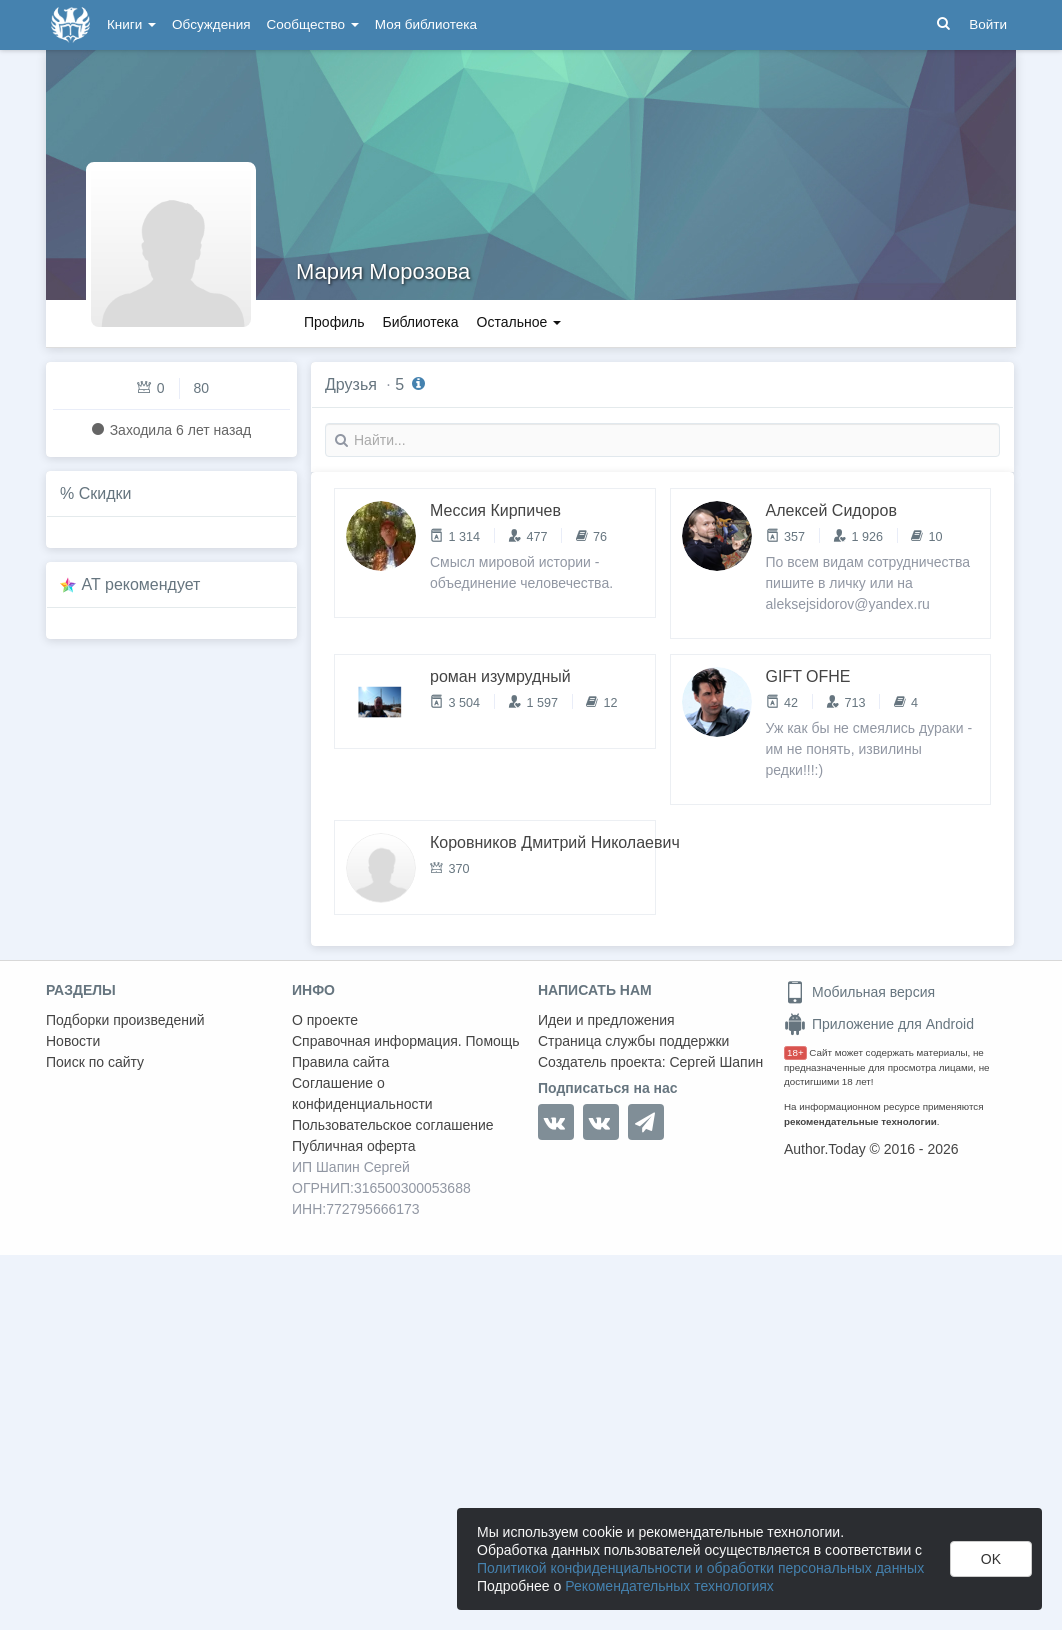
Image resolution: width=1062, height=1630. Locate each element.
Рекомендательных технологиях (669, 1586)
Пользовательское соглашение (393, 1125)
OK (991, 1559)
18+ (795, 1052)
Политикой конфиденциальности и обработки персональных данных (700, 1568)
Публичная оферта (354, 1146)
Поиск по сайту (95, 1062)
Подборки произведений (125, 1020)
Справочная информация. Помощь (406, 1041)
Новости (73, 1041)
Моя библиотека (426, 24)
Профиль (334, 322)
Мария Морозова (383, 271)
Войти (988, 24)
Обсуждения (211, 24)
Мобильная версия (859, 992)
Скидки (105, 493)
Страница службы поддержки (633, 1041)
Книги (131, 24)
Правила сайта (340, 1062)
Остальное (519, 322)
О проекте (325, 1020)
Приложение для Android (879, 1024)
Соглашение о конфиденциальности (362, 1093)
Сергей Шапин (716, 1062)
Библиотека (420, 322)
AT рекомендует (141, 584)
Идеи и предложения (606, 1020)
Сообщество (313, 24)
